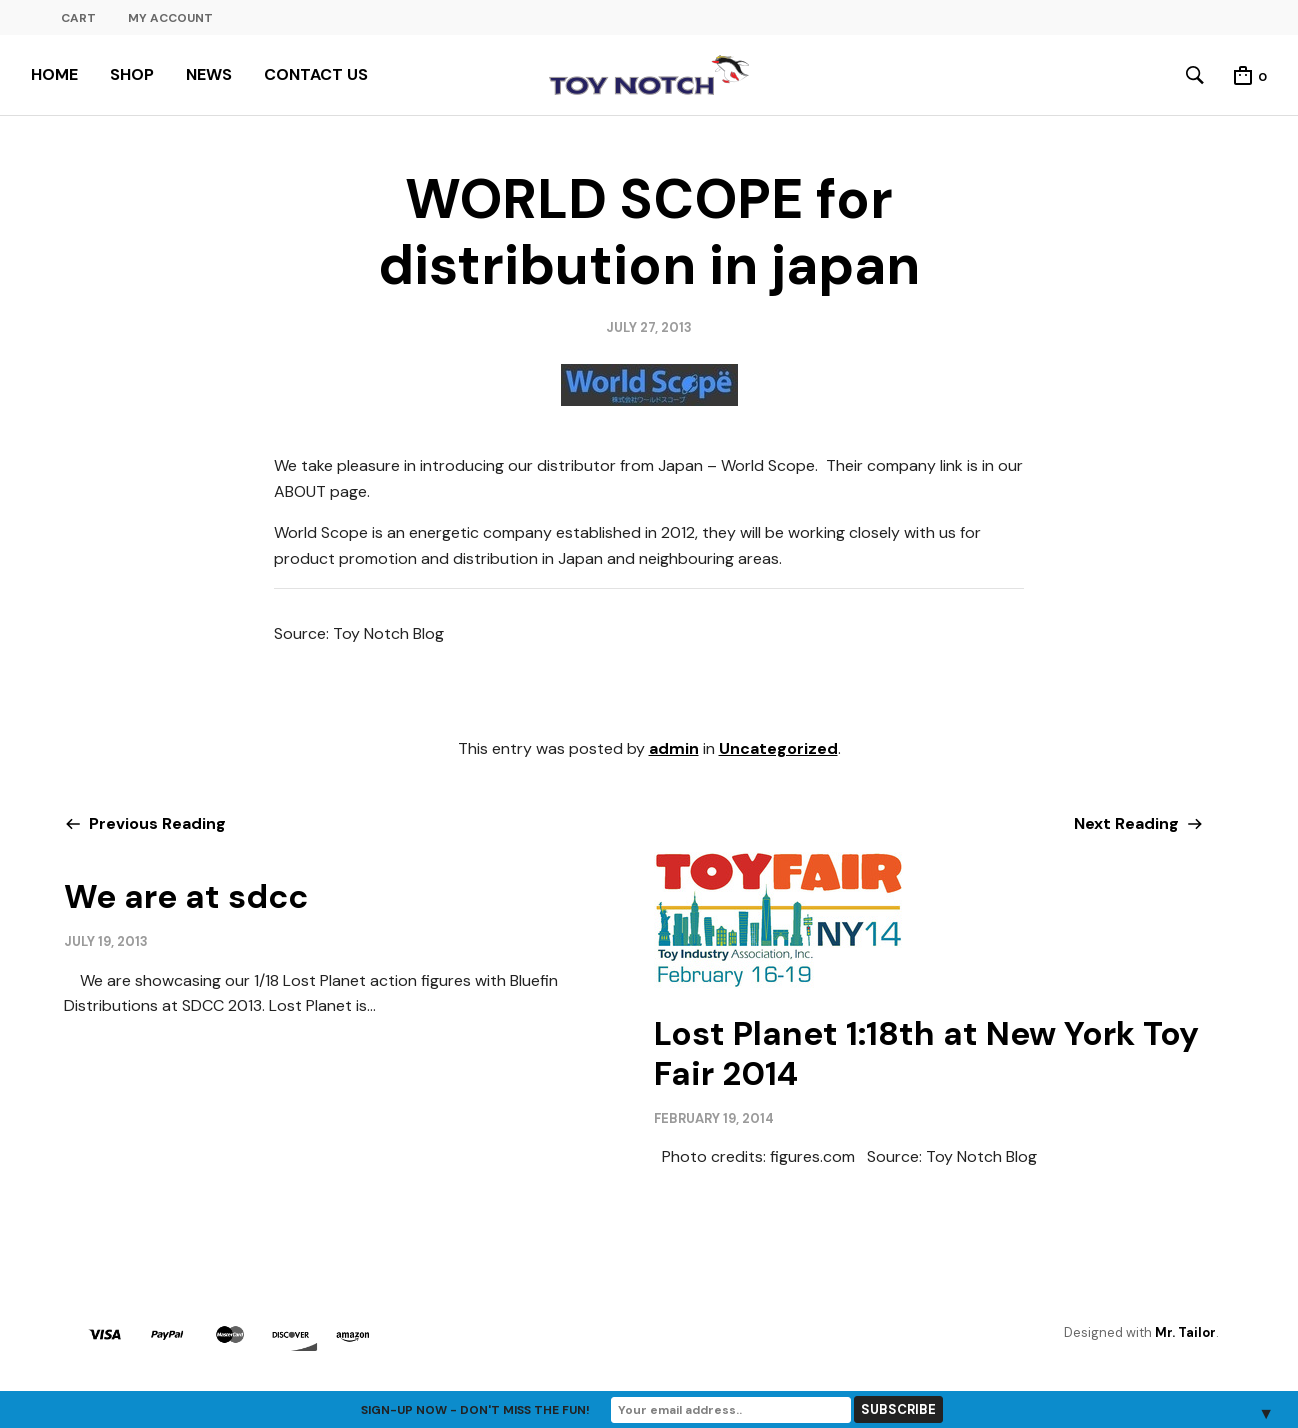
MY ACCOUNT (170, 18)
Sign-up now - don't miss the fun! (475, 1410)
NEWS (209, 74)
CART (78, 18)
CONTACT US (316, 74)
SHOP (132, 74)
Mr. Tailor (1185, 1332)
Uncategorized (778, 748)
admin (674, 748)
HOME (54, 74)
